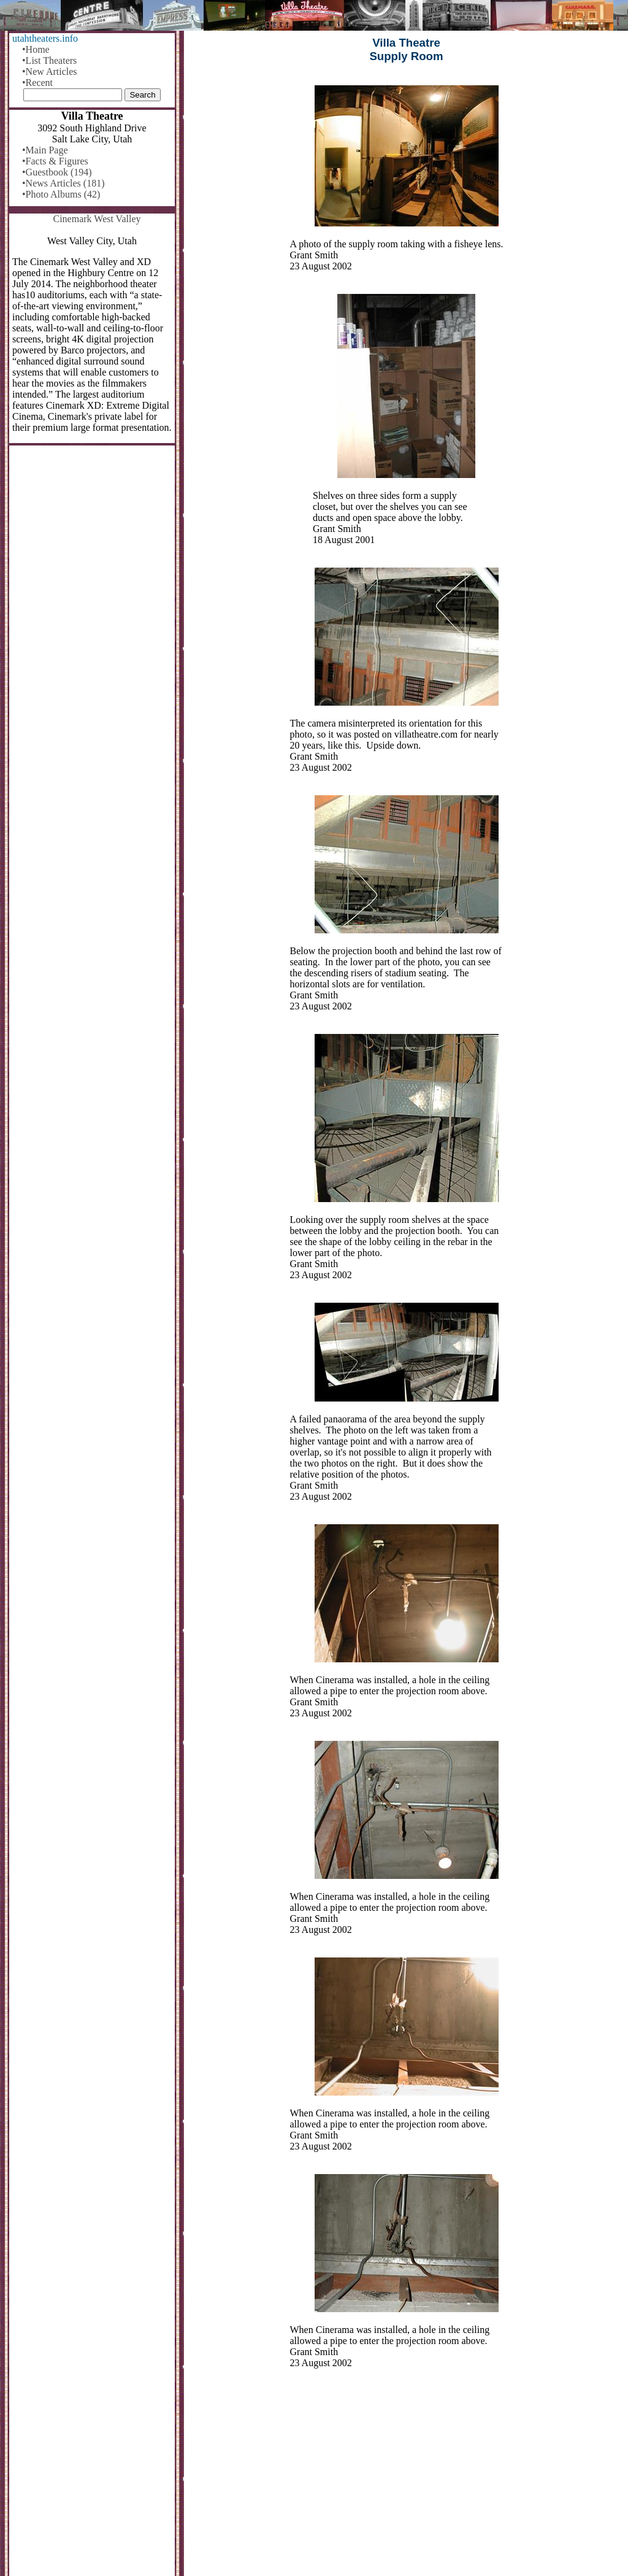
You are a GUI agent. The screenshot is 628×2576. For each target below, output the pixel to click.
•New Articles (49, 71)
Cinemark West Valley (97, 219)
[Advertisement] (406, 2480)
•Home (36, 49)
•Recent (37, 82)
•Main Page (44, 150)
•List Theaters (49, 60)
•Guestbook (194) (57, 172)
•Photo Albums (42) (61, 194)
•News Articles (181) (63, 183)
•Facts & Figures (55, 161)
